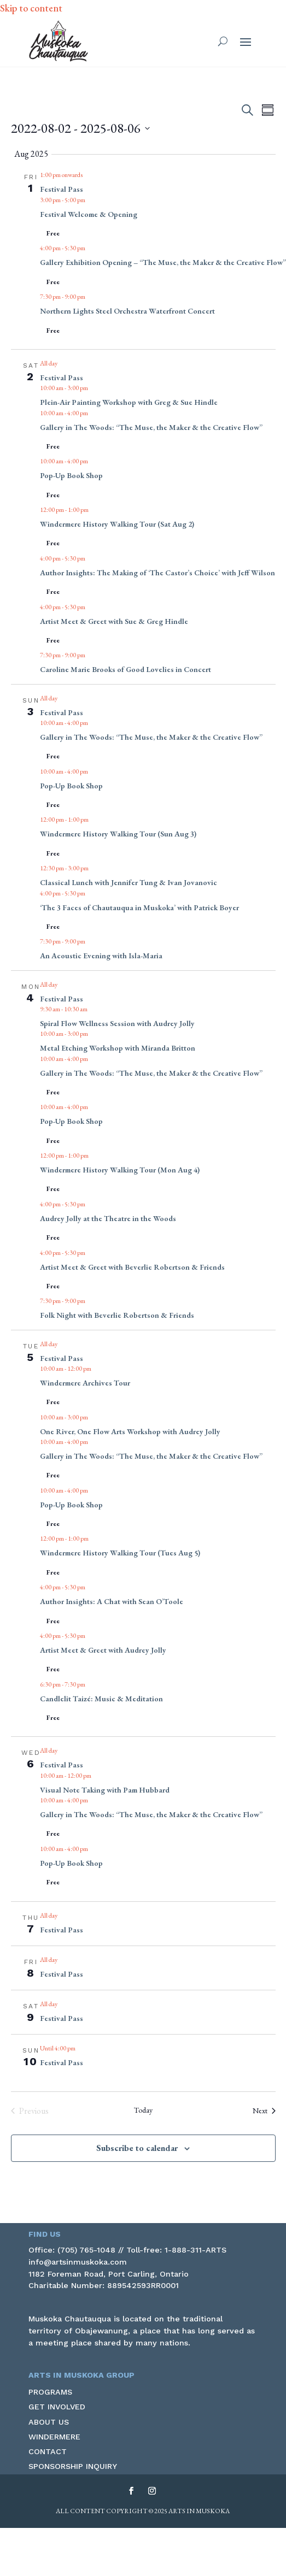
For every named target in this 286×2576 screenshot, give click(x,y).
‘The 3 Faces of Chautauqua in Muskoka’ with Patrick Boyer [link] (139, 907)
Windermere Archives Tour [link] (85, 1383)
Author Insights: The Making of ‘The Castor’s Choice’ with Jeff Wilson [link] (157, 572)
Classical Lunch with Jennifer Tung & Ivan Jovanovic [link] (128, 882)
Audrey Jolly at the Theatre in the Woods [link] (108, 1218)
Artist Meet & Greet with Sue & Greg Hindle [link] (114, 621)
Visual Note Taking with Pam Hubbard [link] (105, 1790)
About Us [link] (48, 2422)
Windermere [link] (54, 2436)
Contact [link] (47, 2451)
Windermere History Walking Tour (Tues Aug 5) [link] (120, 1553)
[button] (245, 41)
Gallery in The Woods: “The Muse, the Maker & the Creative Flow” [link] (151, 427)
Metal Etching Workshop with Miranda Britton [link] (117, 1048)
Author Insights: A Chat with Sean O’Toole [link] (111, 1601)
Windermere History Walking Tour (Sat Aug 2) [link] (117, 524)
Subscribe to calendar (137, 2148)
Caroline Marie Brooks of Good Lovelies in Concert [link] (125, 669)
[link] (58, 41)
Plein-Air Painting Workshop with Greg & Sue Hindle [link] (129, 402)
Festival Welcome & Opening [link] (88, 214)
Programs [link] (50, 2392)
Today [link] (143, 2110)
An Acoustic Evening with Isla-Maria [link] (101, 955)
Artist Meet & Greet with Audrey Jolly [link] (103, 1650)
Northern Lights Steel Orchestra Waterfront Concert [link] (127, 311)
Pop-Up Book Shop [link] (71, 475)
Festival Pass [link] (61, 189)
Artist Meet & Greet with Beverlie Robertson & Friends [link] (132, 1267)
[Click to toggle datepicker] (80, 128)
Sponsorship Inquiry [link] (72, 2466)
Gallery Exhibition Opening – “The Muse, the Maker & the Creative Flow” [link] (163, 262)
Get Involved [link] (56, 2406)
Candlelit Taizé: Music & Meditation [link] (101, 1698)
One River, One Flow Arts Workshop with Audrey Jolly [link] (130, 1431)
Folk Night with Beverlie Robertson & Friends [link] (117, 1315)
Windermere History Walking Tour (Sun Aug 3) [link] (118, 834)
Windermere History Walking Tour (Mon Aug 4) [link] (120, 1170)
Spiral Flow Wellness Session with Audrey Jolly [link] (117, 1023)
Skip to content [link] (31, 8)
